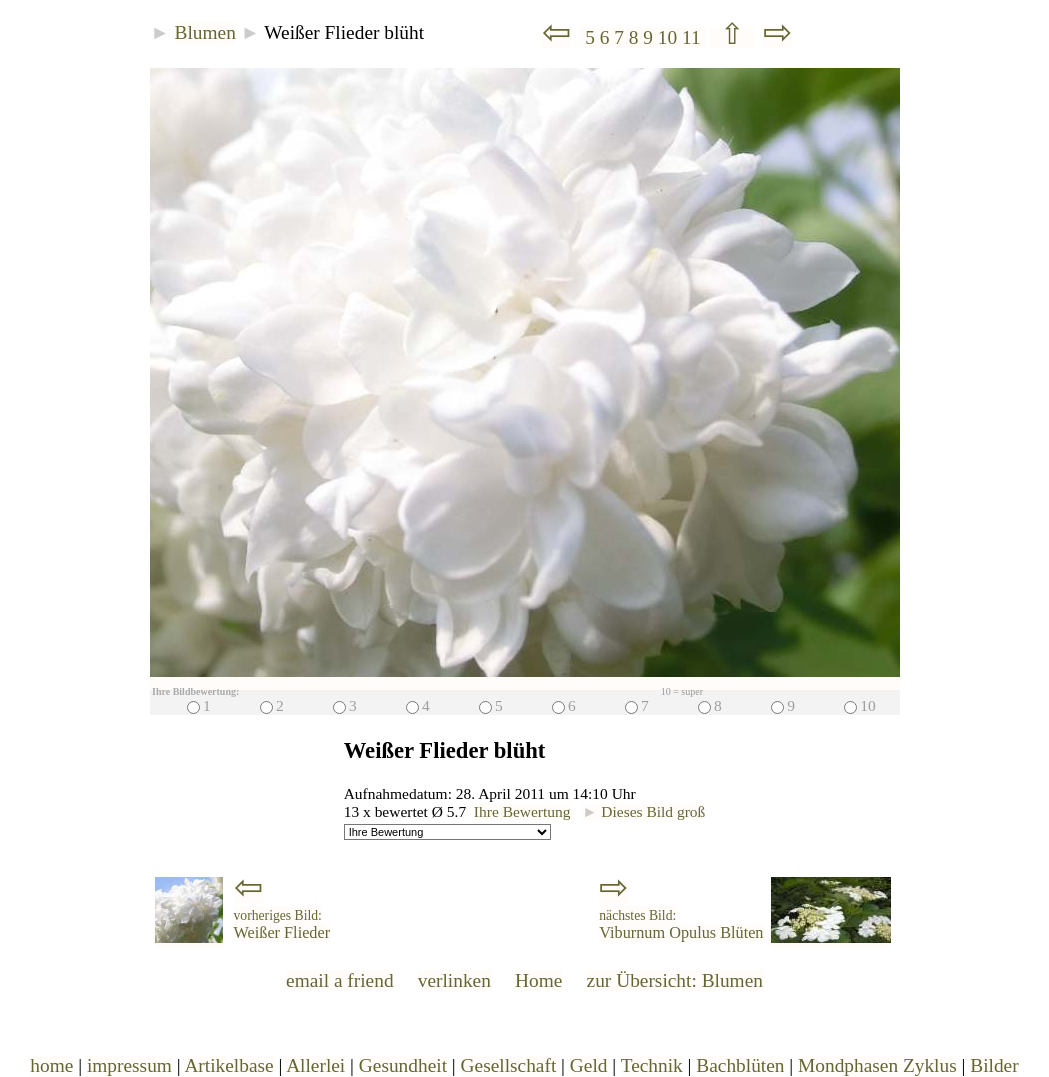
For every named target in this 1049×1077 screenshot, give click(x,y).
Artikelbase (228, 1065)
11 (693, 37)
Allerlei (315, 1065)
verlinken (454, 980)
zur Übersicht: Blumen (675, 980)
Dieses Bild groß (643, 811)
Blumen (205, 32)
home (51, 1065)
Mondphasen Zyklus (877, 1065)
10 (670, 37)
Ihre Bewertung (522, 811)
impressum (129, 1065)
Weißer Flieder (282, 925)
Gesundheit (403, 1065)
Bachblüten (740, 1065)
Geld (589, 1065)
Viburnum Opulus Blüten (681, 925)
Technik (652, 1065)
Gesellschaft (509, 1065)
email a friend (340, 980)
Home (538, 980)
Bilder (994, 1065)
